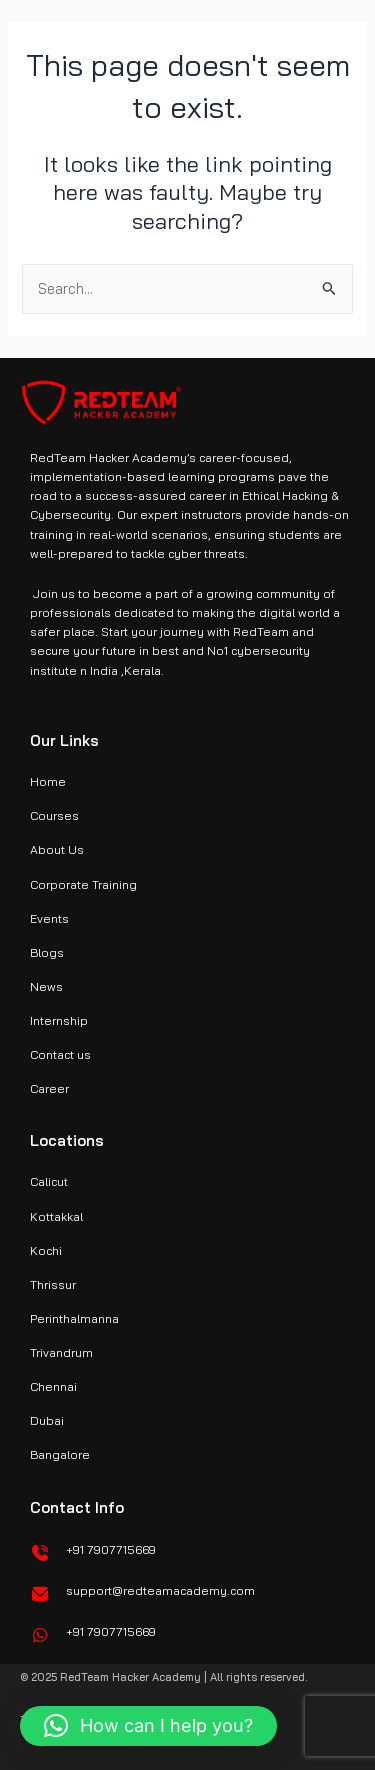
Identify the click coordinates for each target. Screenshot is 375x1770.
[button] (148, 1726)
